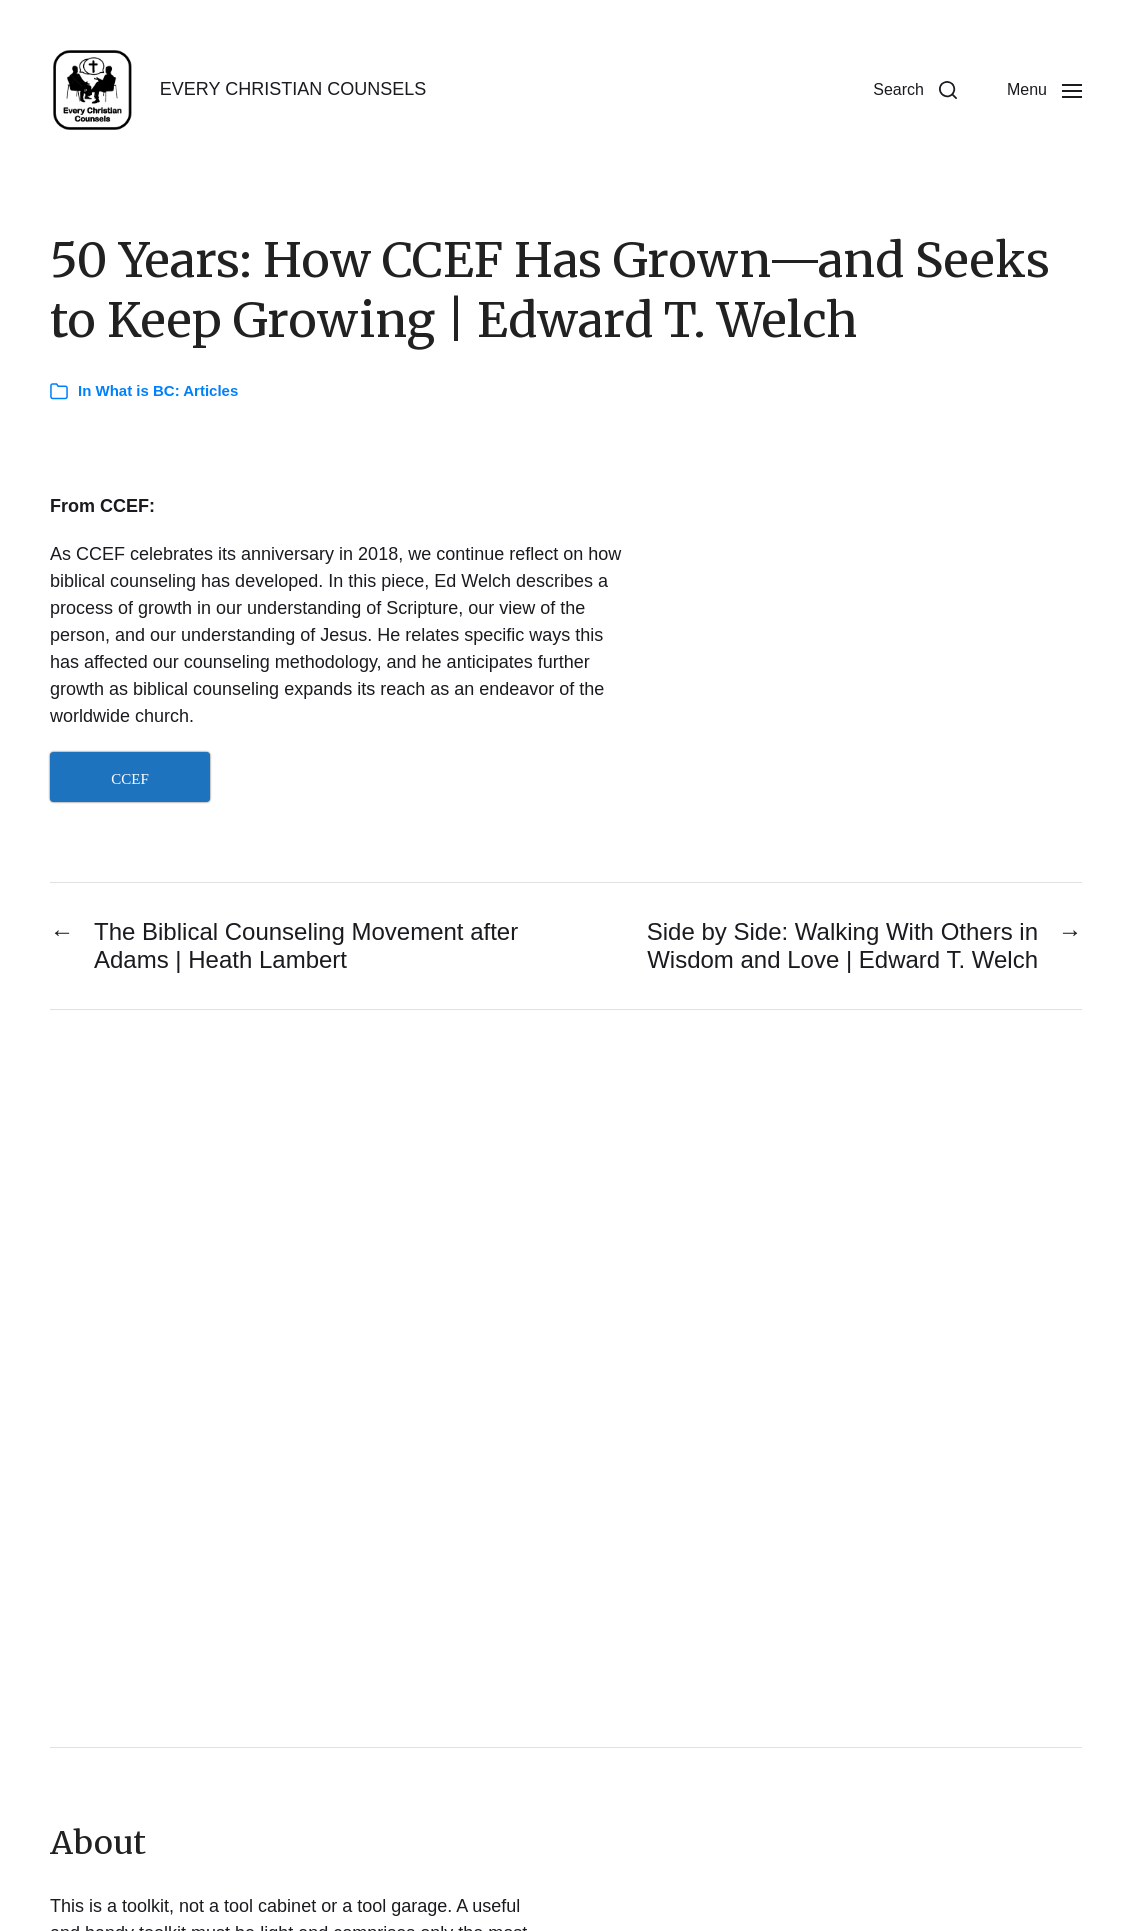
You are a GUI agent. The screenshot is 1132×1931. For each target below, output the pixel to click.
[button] (915, 90)
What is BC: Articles (167, 390)
